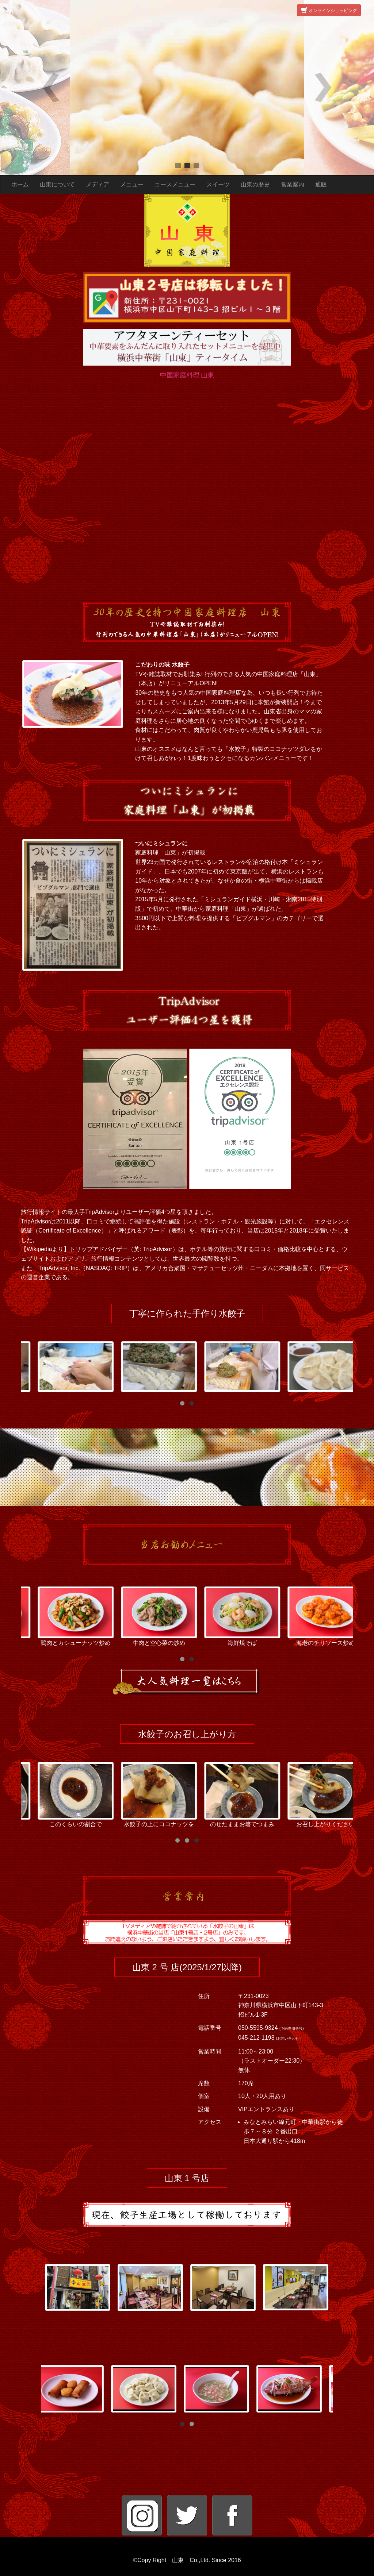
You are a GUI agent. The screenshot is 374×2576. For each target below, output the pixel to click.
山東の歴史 (255, 184)
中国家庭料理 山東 (187, 375)
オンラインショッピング (329, 10)
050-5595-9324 (258, 2028)
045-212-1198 (257, 2038)
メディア (97, 184)
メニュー (132, 184)
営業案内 (292, 184)
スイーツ (218, 184)
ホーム (20, 184)
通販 (321, 184)
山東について (57, 184)
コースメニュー (174, 184)
